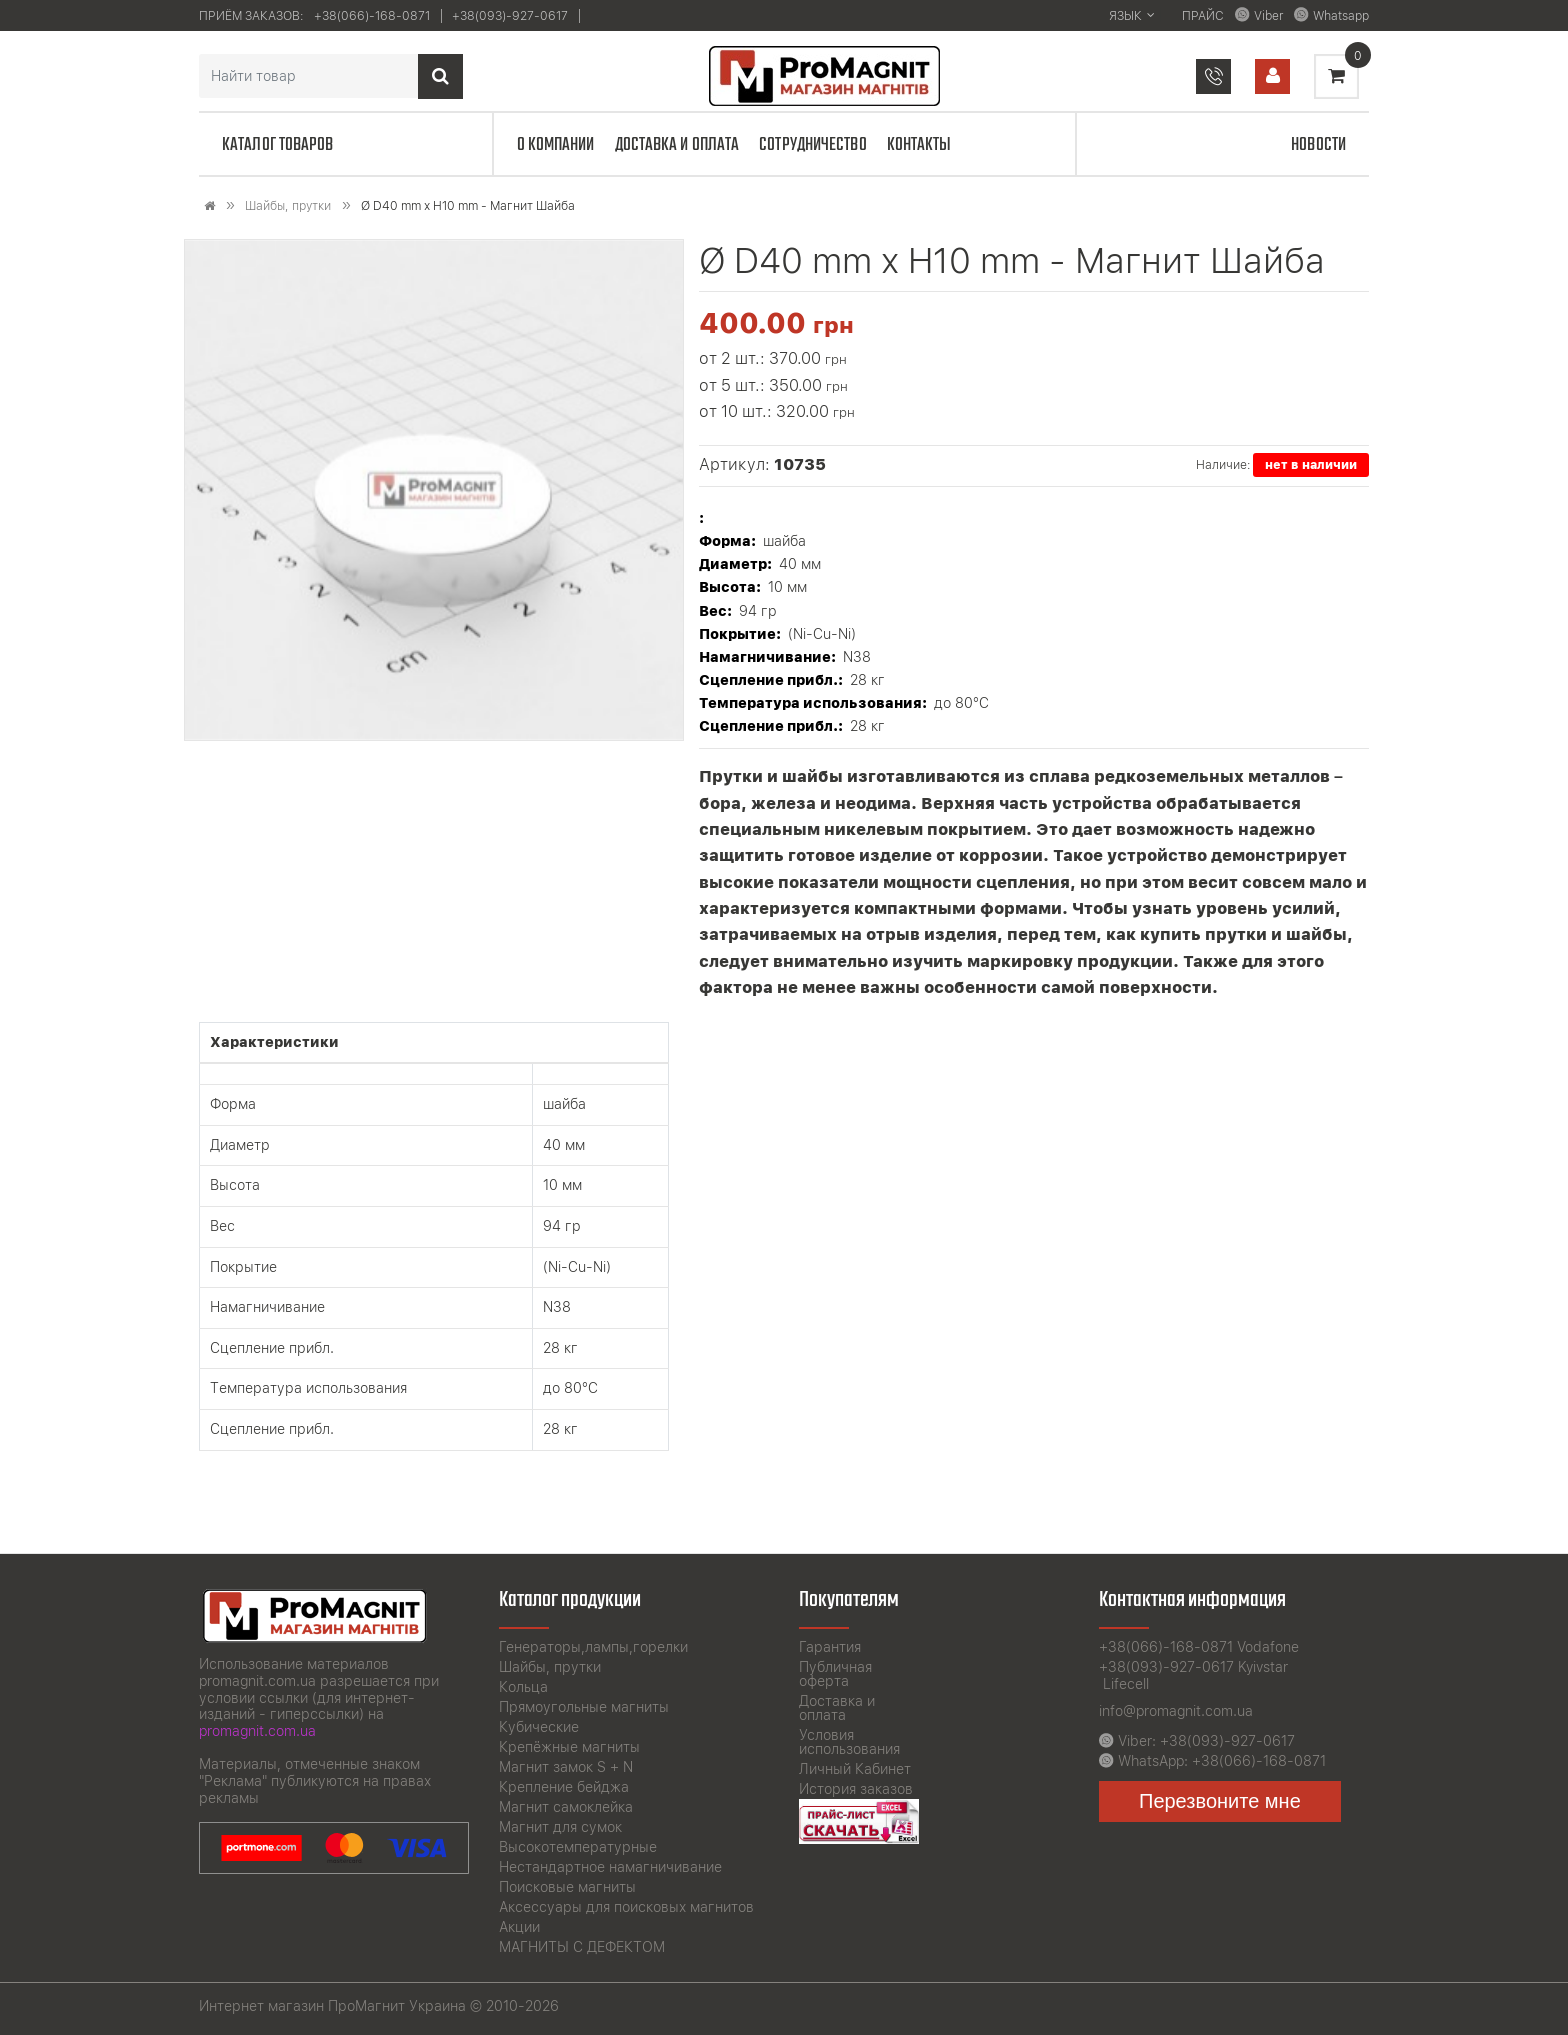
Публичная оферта (835, 1674)
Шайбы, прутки (288, 206)
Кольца (523, 1687)
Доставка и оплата (677, 145)
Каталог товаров (278, 145)
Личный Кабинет (855, 1769)
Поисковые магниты (567, 1887)
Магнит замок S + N (566, 1767)
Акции (519, 1927)
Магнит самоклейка (566, 1807)
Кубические (539, 1727)
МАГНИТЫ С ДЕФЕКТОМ (582, 1947)
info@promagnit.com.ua (1176, 1711)
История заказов (856, 1789)
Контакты (919, 145)
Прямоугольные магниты (584, 1707)
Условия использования (849, 1742)
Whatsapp (1341, 16)
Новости (1318, 145)
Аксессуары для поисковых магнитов (626, 1907)
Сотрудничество (812, 145)
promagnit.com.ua (257, 1731)
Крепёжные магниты (569, 1747)
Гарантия (830, 1647)
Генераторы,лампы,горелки (593, 1647)
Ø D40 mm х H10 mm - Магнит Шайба (468, 206)
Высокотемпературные (578, 1847)
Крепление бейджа (564, 1787)
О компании (556, 145)
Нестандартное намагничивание (610, 1867)
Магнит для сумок (560, 1827)
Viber (1268, 16)
